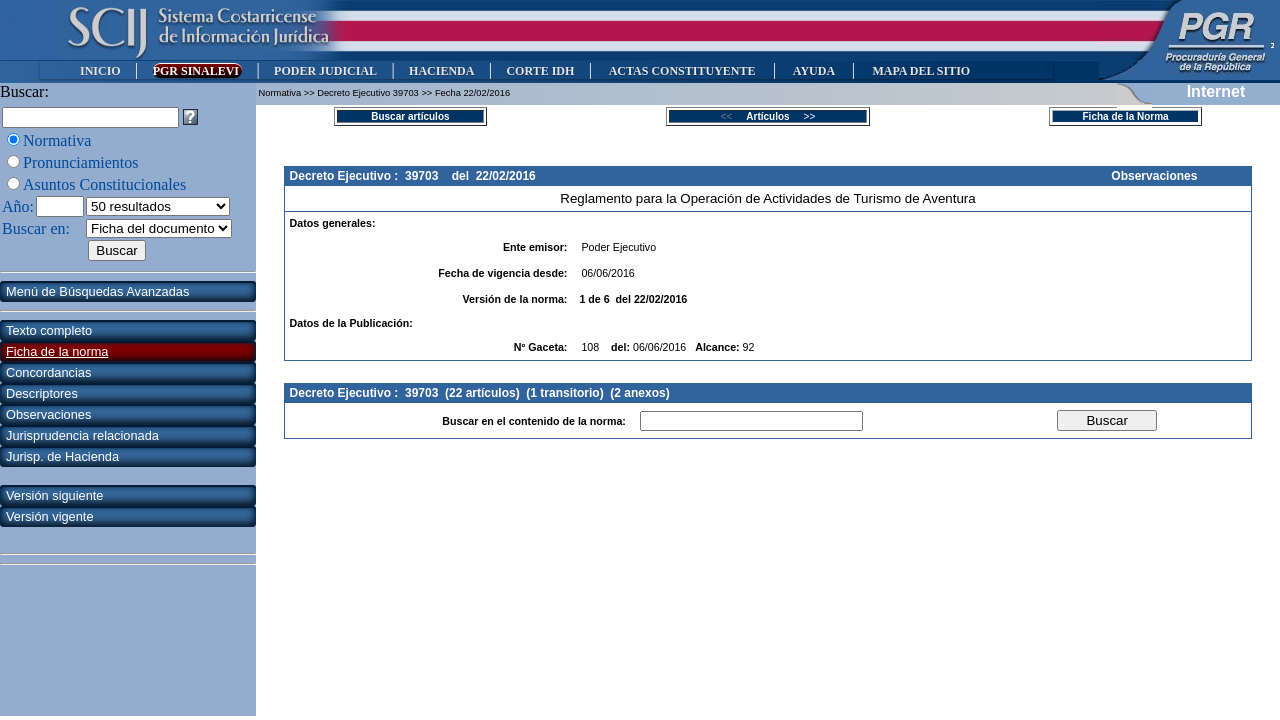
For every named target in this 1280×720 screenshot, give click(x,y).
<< (732, 116)
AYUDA (813, 71)
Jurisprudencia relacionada (82, 435)
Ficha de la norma (57, 351)
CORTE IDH (540, 71)
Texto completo (49, 330)
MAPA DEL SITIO (921, 71)
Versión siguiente (54, 495)
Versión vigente (50, 516)
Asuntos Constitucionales (104, 184)
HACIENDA (441, 71)
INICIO (100, 71)
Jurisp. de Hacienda (62, 456)
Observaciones (48, 414)
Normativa (57, 140)
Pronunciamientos (81, 162)
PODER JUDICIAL (325, 71)
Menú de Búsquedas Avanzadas (97, 291)
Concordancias (48, 372)
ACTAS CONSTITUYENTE (682, 71)
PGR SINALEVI (197, 71)
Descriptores (42, 393)
